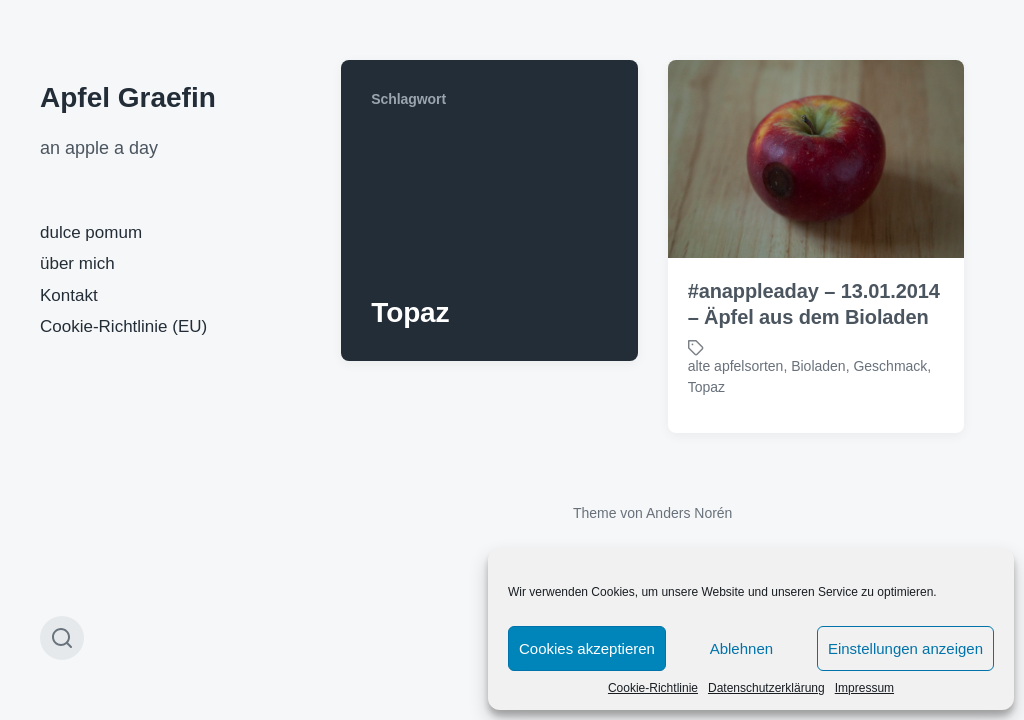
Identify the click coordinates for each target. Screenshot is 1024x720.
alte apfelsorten (736, 366)
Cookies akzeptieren (587, 648)
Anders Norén (689, 513)
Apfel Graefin (128, 97)
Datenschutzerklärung (766, 688)
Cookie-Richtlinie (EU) (123, 326)
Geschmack (890, 366)
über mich (77, 263)
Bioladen (818, 366)
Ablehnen (741, 648)
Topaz (706, 387)
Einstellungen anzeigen (905, 648)
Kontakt (69, 295)
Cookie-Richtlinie (653, 688)
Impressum (864, 688)
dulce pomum (91, 232)
